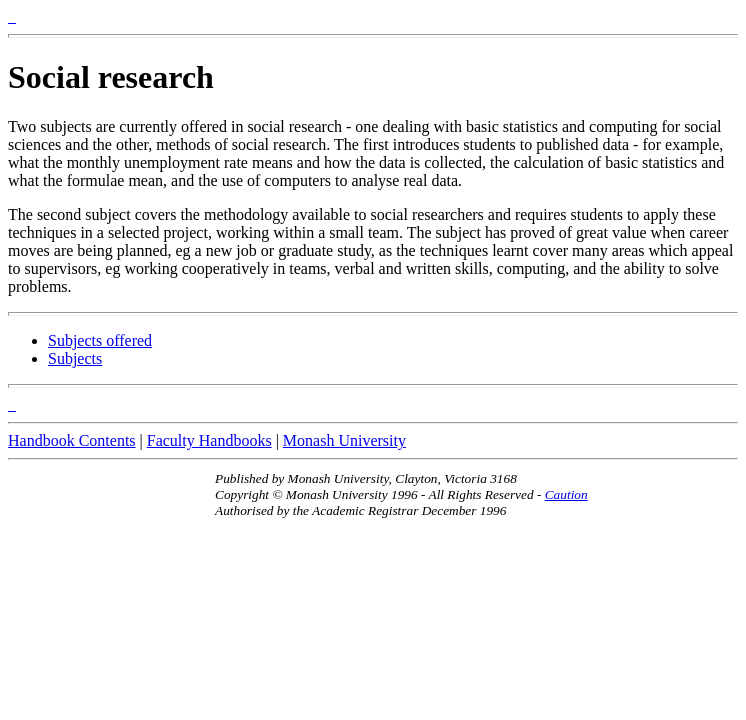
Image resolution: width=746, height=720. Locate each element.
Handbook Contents (72, 440)
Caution (566, 494)
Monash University (344, 440)
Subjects (75, 358)
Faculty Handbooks (209, 440)
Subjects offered (100, 340)
